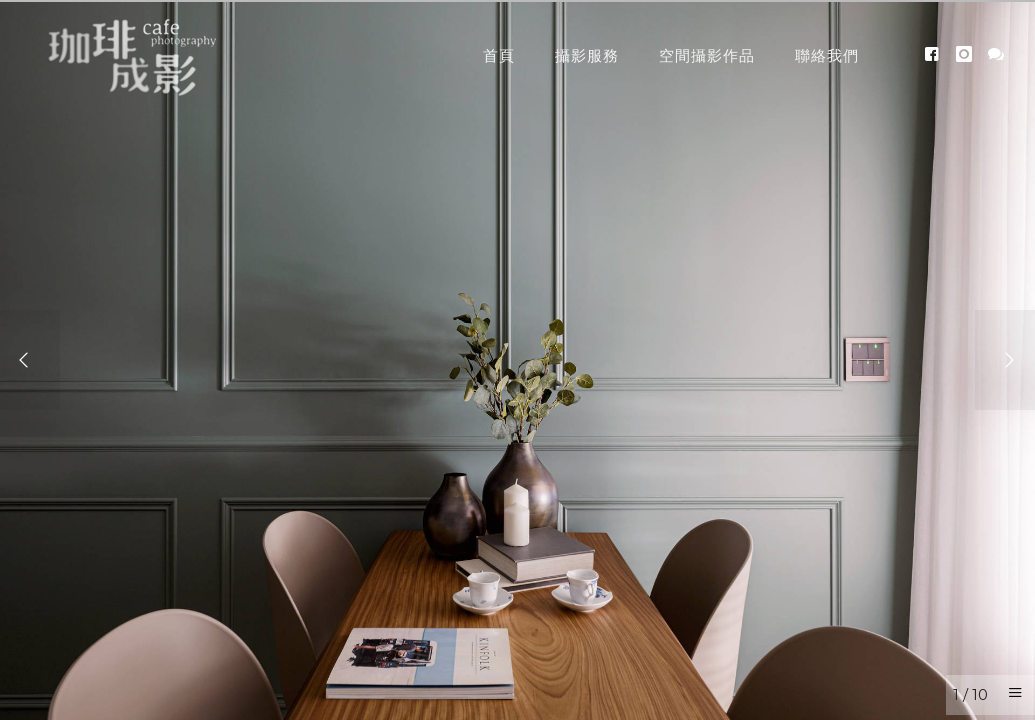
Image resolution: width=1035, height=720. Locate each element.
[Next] (1005, 360)
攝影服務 (587, 55)
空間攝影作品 (707, 55)
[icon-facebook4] (937, 54)
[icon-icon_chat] (996, 54)
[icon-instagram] (969, 54)
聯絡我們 (827, 55)
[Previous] (30, 360)
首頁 (499, 55)
